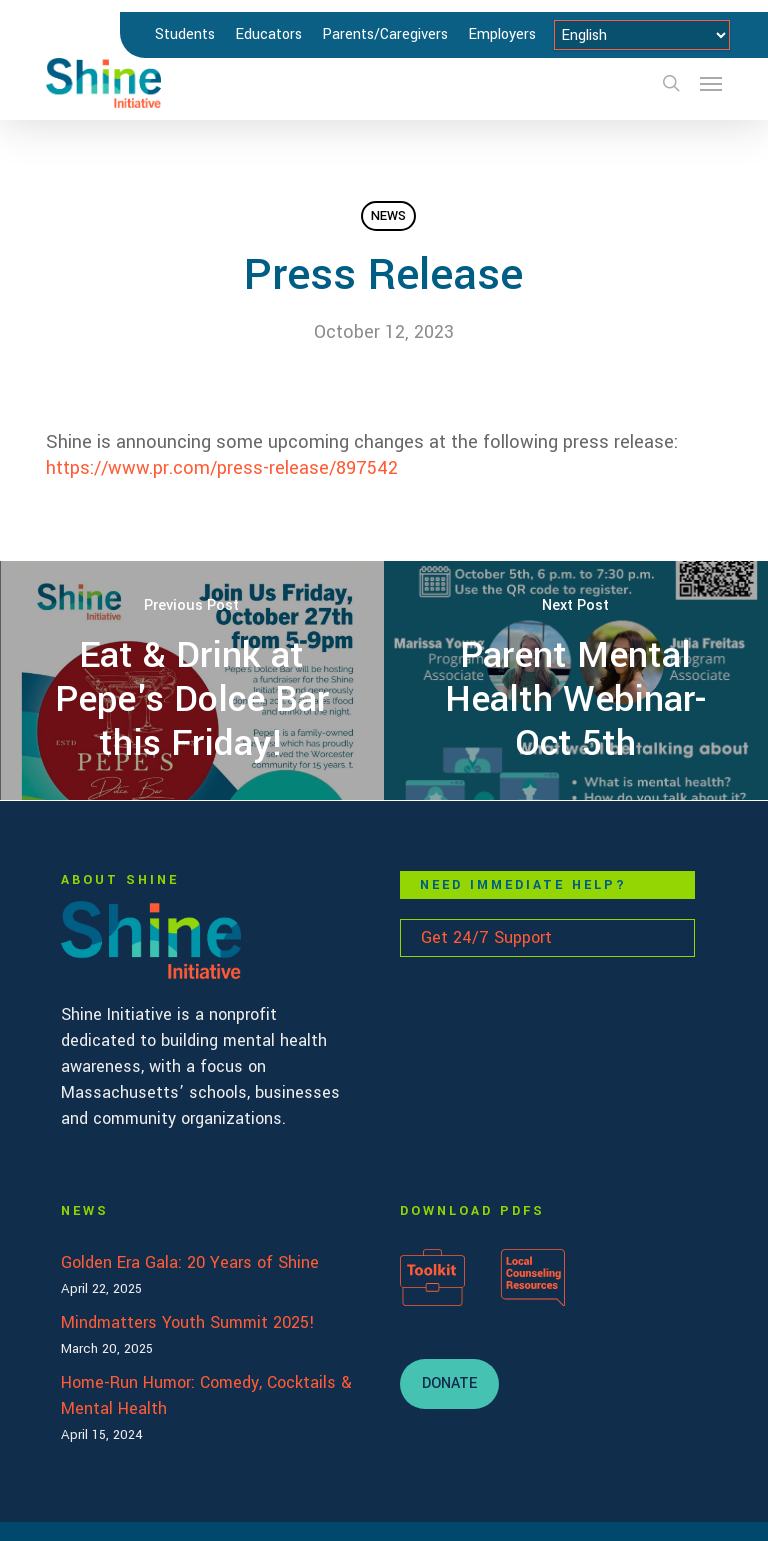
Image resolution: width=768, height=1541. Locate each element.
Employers (502, 34)
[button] (711, 83)
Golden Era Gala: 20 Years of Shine (190, 1262)
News (388, 216)
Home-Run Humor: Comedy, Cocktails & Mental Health (206, 1395)
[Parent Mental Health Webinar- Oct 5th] (576, 680)
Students (185, 34)
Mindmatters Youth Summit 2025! (188, 1322)
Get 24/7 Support (486, 937)
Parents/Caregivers (385, 34)
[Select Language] (642, 35)
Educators (268, 34)
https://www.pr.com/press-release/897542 (222, 468)
